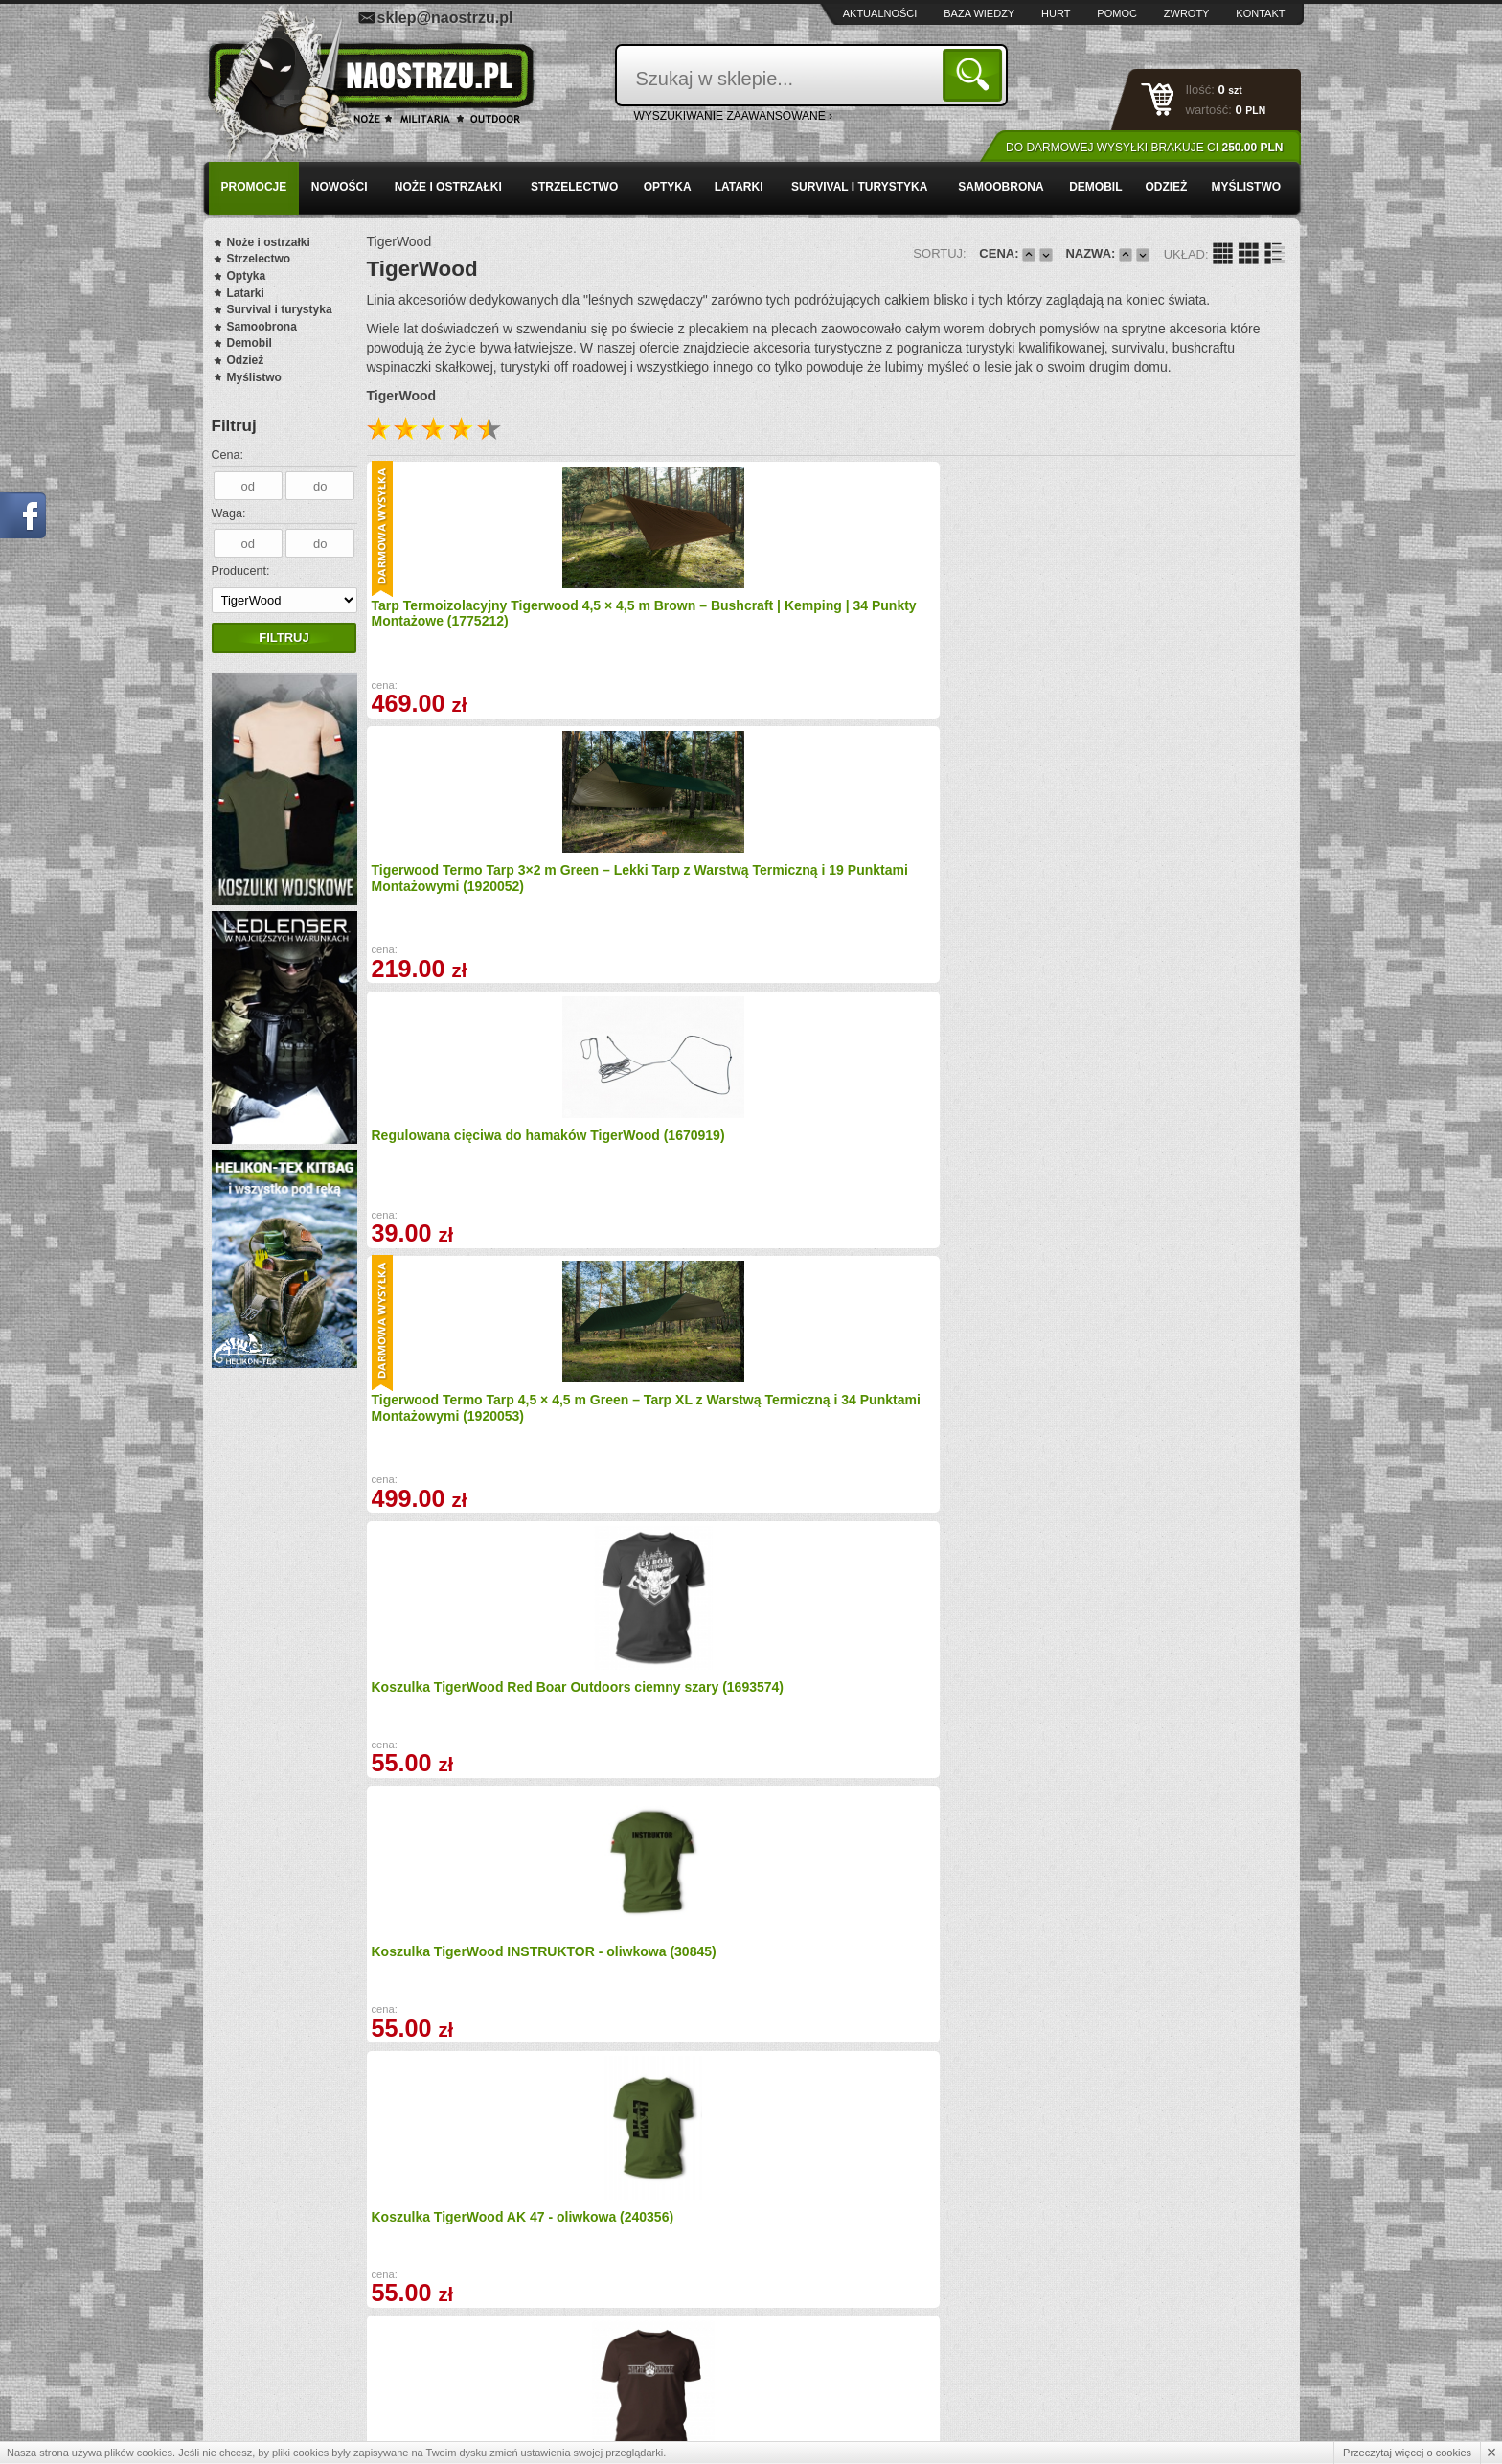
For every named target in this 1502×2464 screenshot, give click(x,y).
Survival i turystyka (859, 187)
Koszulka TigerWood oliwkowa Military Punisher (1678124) (702, 1415)
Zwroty (1187, 13)
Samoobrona (1000, 187)
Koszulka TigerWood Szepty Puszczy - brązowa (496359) (1160, 894)
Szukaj (975, 74)
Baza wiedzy (979, 13)
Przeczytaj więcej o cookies (1407, 2452)
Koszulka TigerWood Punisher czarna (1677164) (1167, 1155)
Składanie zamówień (561, 2374)
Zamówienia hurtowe (292, 2353)
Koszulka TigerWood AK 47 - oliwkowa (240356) (929, 894)
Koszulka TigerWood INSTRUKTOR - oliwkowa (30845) (708, 894)
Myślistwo (1246, 187)
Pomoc (1117, 13)
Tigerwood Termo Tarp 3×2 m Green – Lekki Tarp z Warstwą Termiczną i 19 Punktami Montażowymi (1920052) (698, 627)
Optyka (668, 187)
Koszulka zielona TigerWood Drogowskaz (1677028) (462, 1936)
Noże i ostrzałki (448, 187)
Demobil (1095, 187)
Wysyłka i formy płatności (303, 2332)
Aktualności (880, 13)
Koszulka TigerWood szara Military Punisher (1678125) (925, 1415)
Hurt (1055, 13)
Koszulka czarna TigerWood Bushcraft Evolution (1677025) (468, 1155)
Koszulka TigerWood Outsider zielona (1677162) (933, 1155)
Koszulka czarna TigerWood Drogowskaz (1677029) (927, 1936)
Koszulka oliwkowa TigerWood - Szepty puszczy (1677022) (1173, 1676)
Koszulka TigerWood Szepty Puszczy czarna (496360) (927, 1676)
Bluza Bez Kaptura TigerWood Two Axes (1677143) (699, 1936)
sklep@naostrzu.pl (445, 18)
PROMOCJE (254, 187)
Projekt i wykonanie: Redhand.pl (1211, 2433)
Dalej (971, 2102)
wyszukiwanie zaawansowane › (733, 116)
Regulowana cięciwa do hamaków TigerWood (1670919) (946, 611)
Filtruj (283, 637)
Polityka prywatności (291, 2394)
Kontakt (1260, 13)
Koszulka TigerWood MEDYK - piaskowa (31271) (468, 1676)
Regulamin (266, 2374)
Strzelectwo (574, 187)
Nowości (339, 187)
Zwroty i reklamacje (558, 2353)
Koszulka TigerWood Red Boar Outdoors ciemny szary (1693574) (478, 894)
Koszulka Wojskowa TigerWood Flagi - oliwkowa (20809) (1171, 1415)
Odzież (1166, 187)
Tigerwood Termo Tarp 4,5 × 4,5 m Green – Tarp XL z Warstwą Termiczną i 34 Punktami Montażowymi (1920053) (1178, 627)
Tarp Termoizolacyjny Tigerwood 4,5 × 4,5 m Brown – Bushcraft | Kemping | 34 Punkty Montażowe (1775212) (476, 627)
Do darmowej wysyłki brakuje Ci (1144, 147)
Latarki (739, 187)
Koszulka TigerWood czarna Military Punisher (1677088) (693, 1155)
